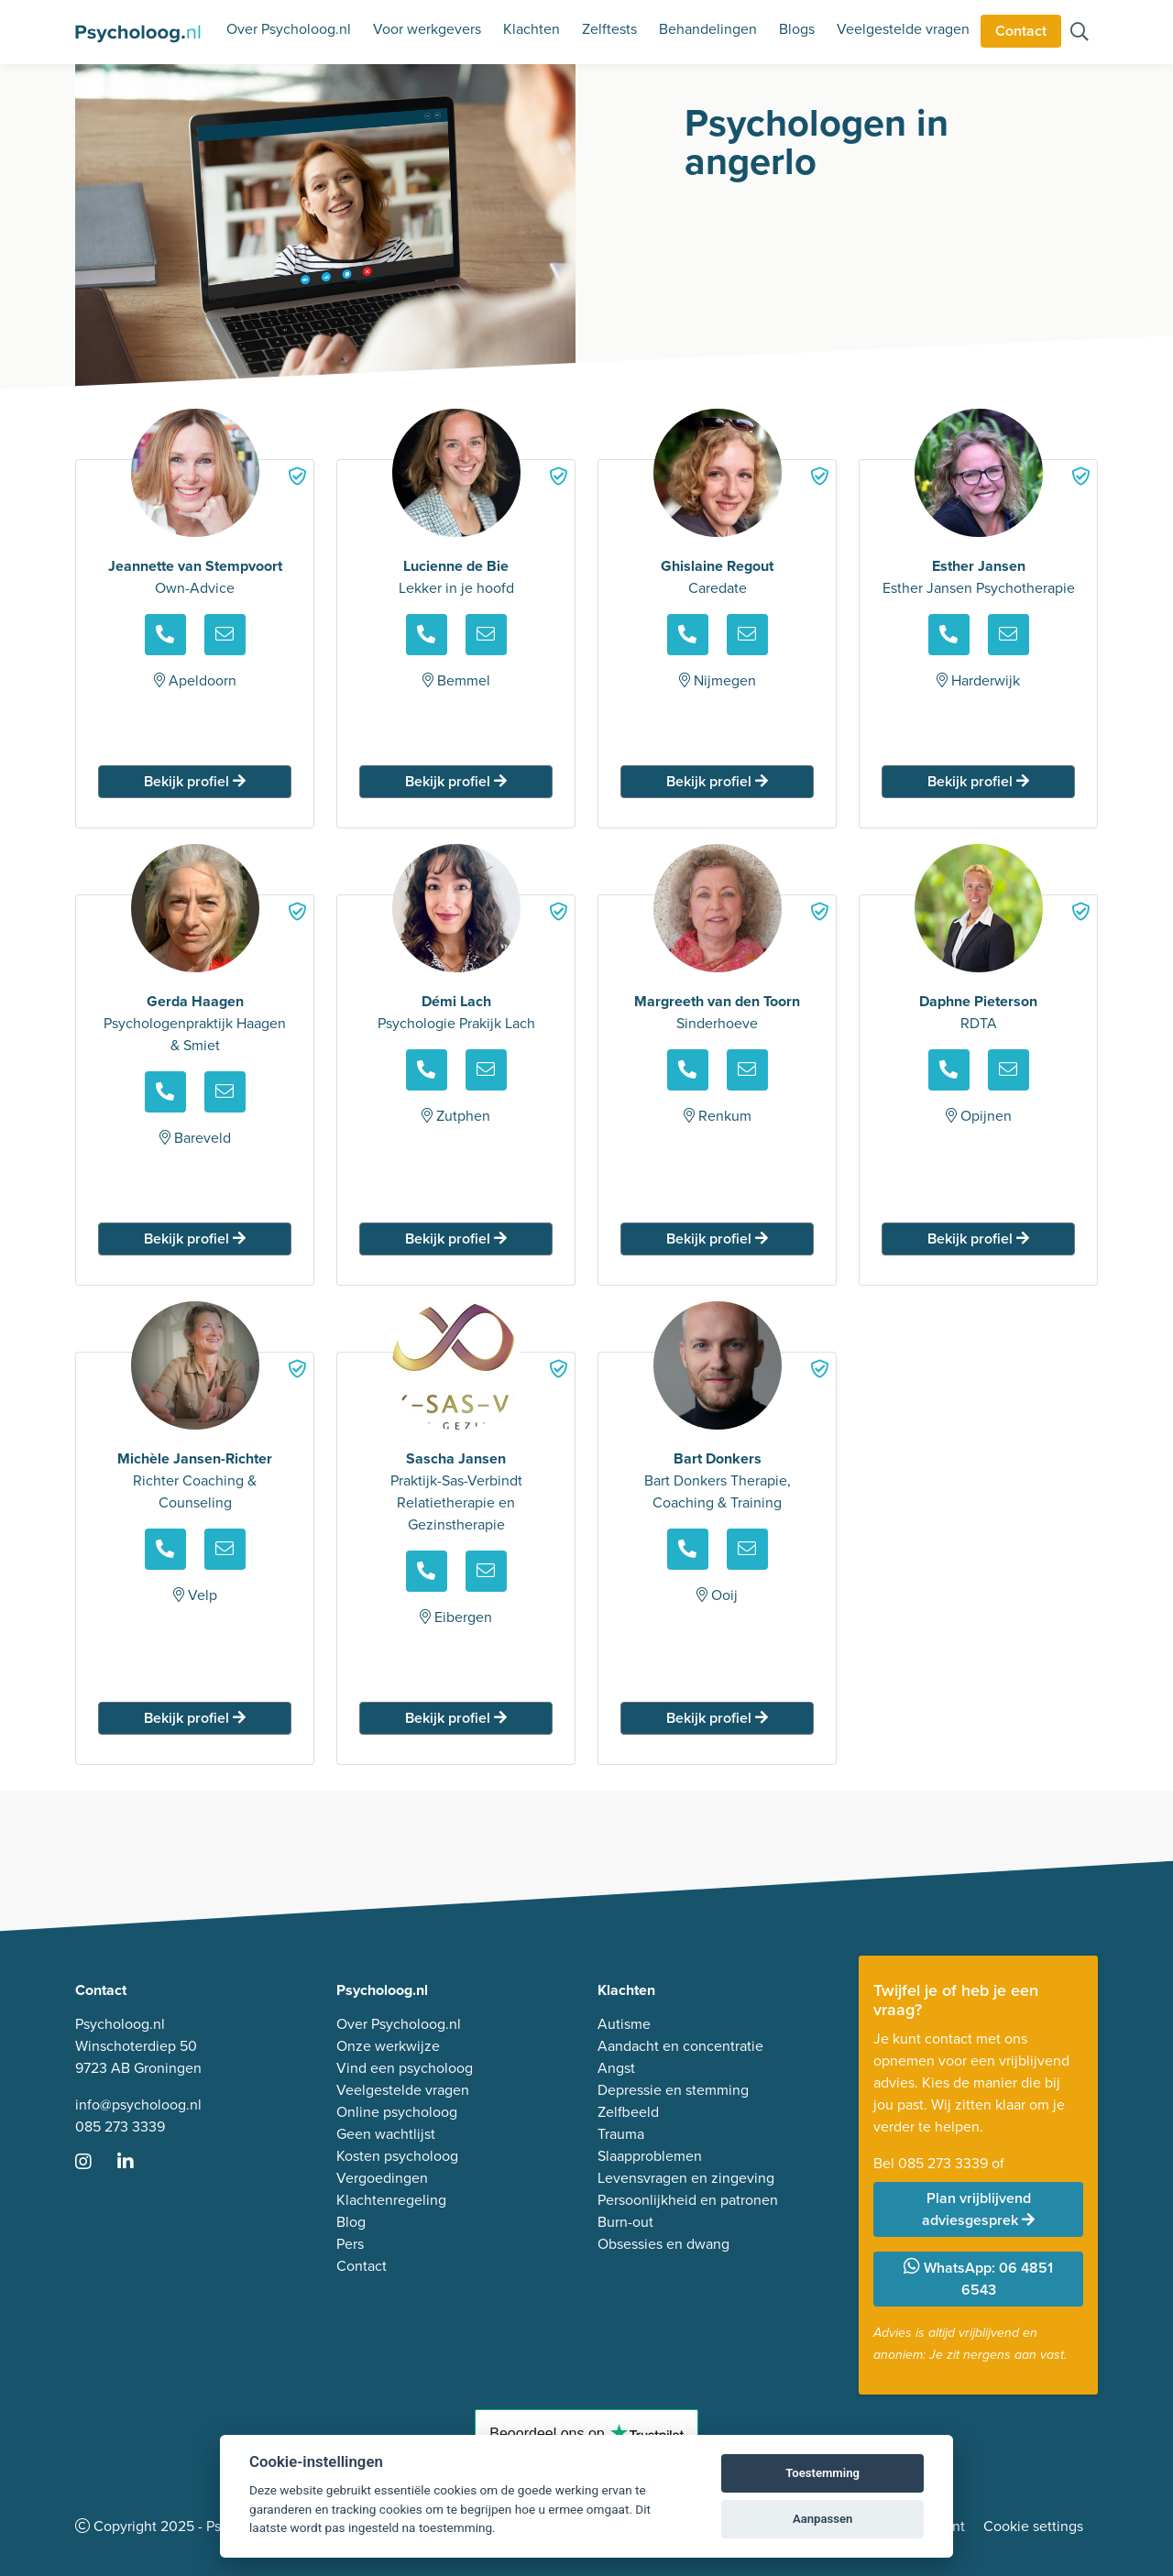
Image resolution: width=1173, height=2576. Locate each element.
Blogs (797, 28)
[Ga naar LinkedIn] (136, 2163)
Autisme (624, 2023)
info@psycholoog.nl (138, 2104)
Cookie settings (1033, 2526)
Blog (351, 2221)
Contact (1021, 30)
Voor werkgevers (427, 28)
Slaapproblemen (649, 2155)
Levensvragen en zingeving (685, 2177)
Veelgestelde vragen (903, 28)
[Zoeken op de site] (1079, 33)
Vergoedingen (382, 2177)
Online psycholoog (396, 2111)
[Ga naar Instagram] (94, 2163)
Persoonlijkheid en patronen (687, 2199)
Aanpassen (822, 2519)
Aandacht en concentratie (680, 2045)
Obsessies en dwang (663, 2243)
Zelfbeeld (628, 2111)
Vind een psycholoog (404, 2067)
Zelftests (609, 28)
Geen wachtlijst (385, 2133)
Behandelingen (708, 28)
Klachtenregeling (391, 2199)
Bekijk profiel (195, 781)
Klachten (531, 28)
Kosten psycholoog (397, 2155)
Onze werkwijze (388, 2045)
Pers (350, 2243)
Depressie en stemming (673, 2089)
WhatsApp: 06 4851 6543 (978, 2278)
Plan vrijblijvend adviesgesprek (978, 2209)
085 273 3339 (120, 2126)
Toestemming (822, 2473)
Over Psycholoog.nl (288, 28)
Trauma (620, 2133)
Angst (616, 2067)
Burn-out (625, 2221)
